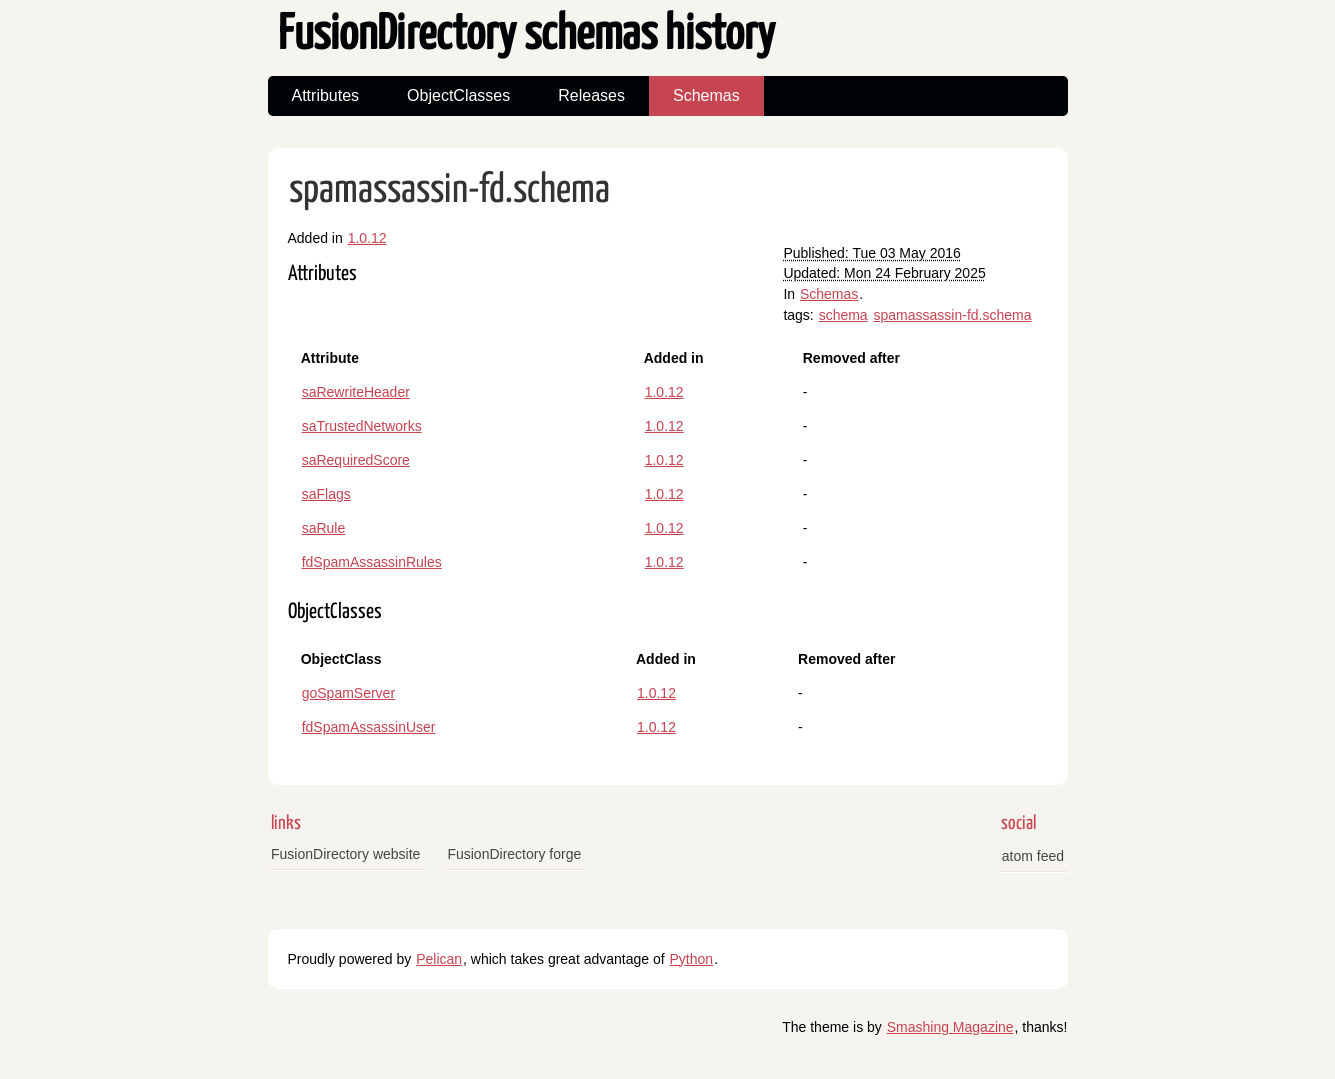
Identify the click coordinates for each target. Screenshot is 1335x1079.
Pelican (439, 959)
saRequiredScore (356, 460)
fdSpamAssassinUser (369, 727)
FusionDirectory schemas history (526, 35)
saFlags (326, 494)
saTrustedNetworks (362, 426)
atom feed (1033, 856)
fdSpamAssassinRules (372, 562)
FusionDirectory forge (514, 854)
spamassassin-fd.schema (449, 190)
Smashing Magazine (950, 1027)
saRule (324, 528)
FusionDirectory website (345, 854)
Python (692, 959)
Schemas (706, 95)
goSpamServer (348, 693)
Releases (591, 95)
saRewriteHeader (356, 392)
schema (843, 315)
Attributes (326, 95)
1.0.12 (367, 238)
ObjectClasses (458, 95)
